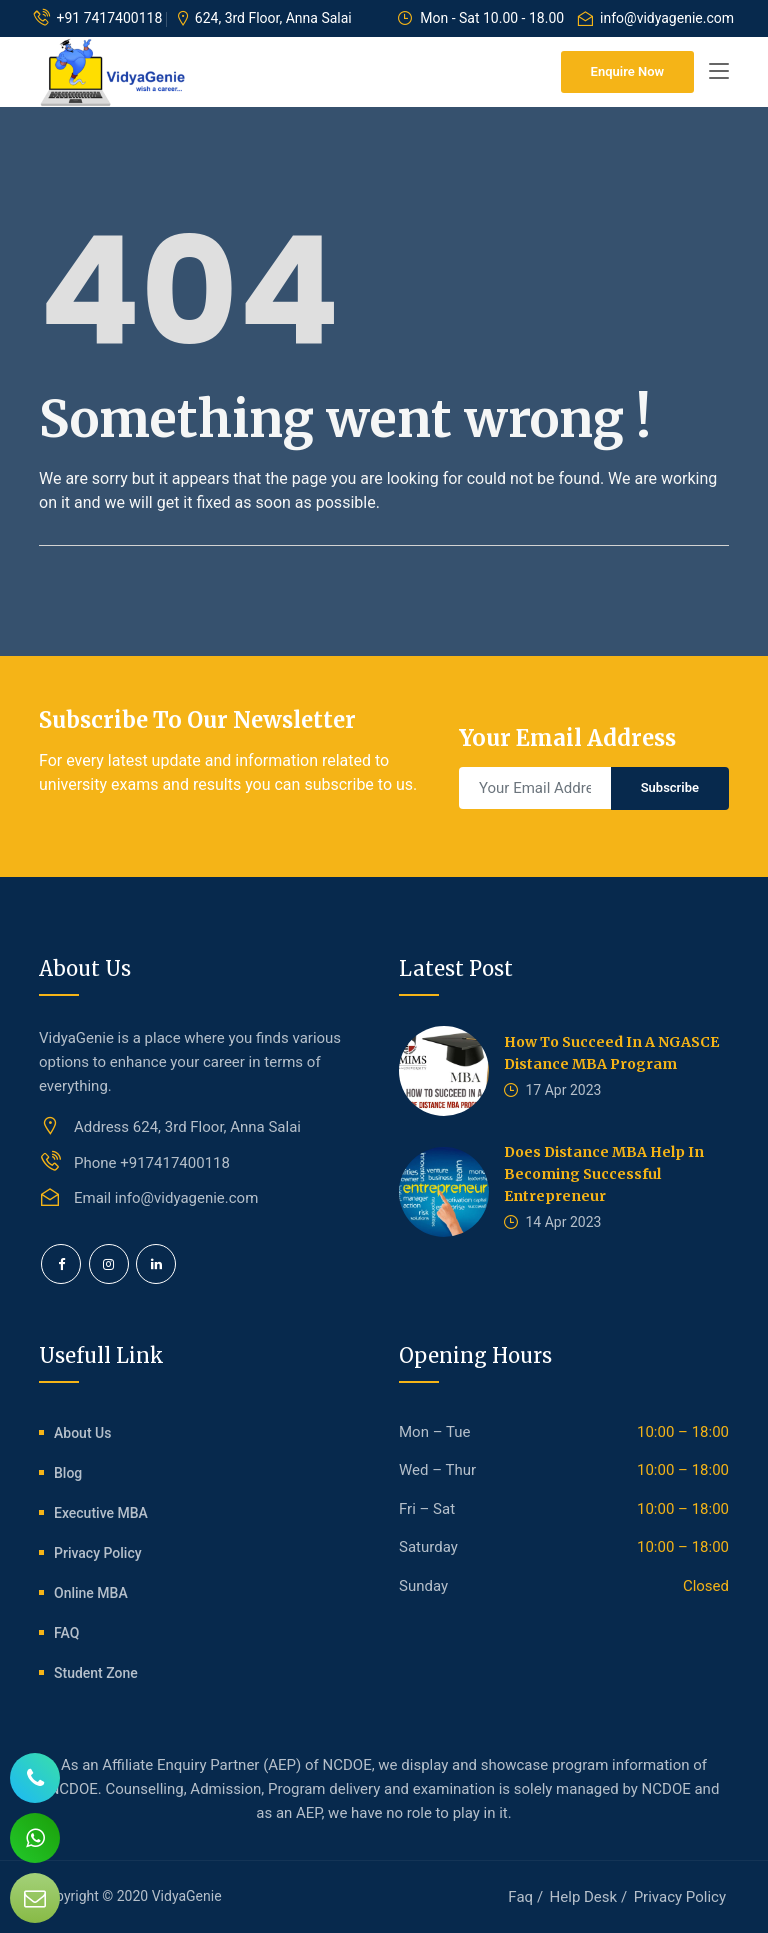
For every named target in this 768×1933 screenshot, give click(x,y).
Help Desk (584, 1897)
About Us (82, 1433)
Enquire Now (627, 71)
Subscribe (670, 787)
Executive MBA (101, 1513)
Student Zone (96, 1673)
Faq (520, 1897)
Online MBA (91, 1593)
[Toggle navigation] (719, 72)
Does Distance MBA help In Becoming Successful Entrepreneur (604, 1174)
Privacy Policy (98, 1553)
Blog (68, 1473)
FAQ (66, 1633)
